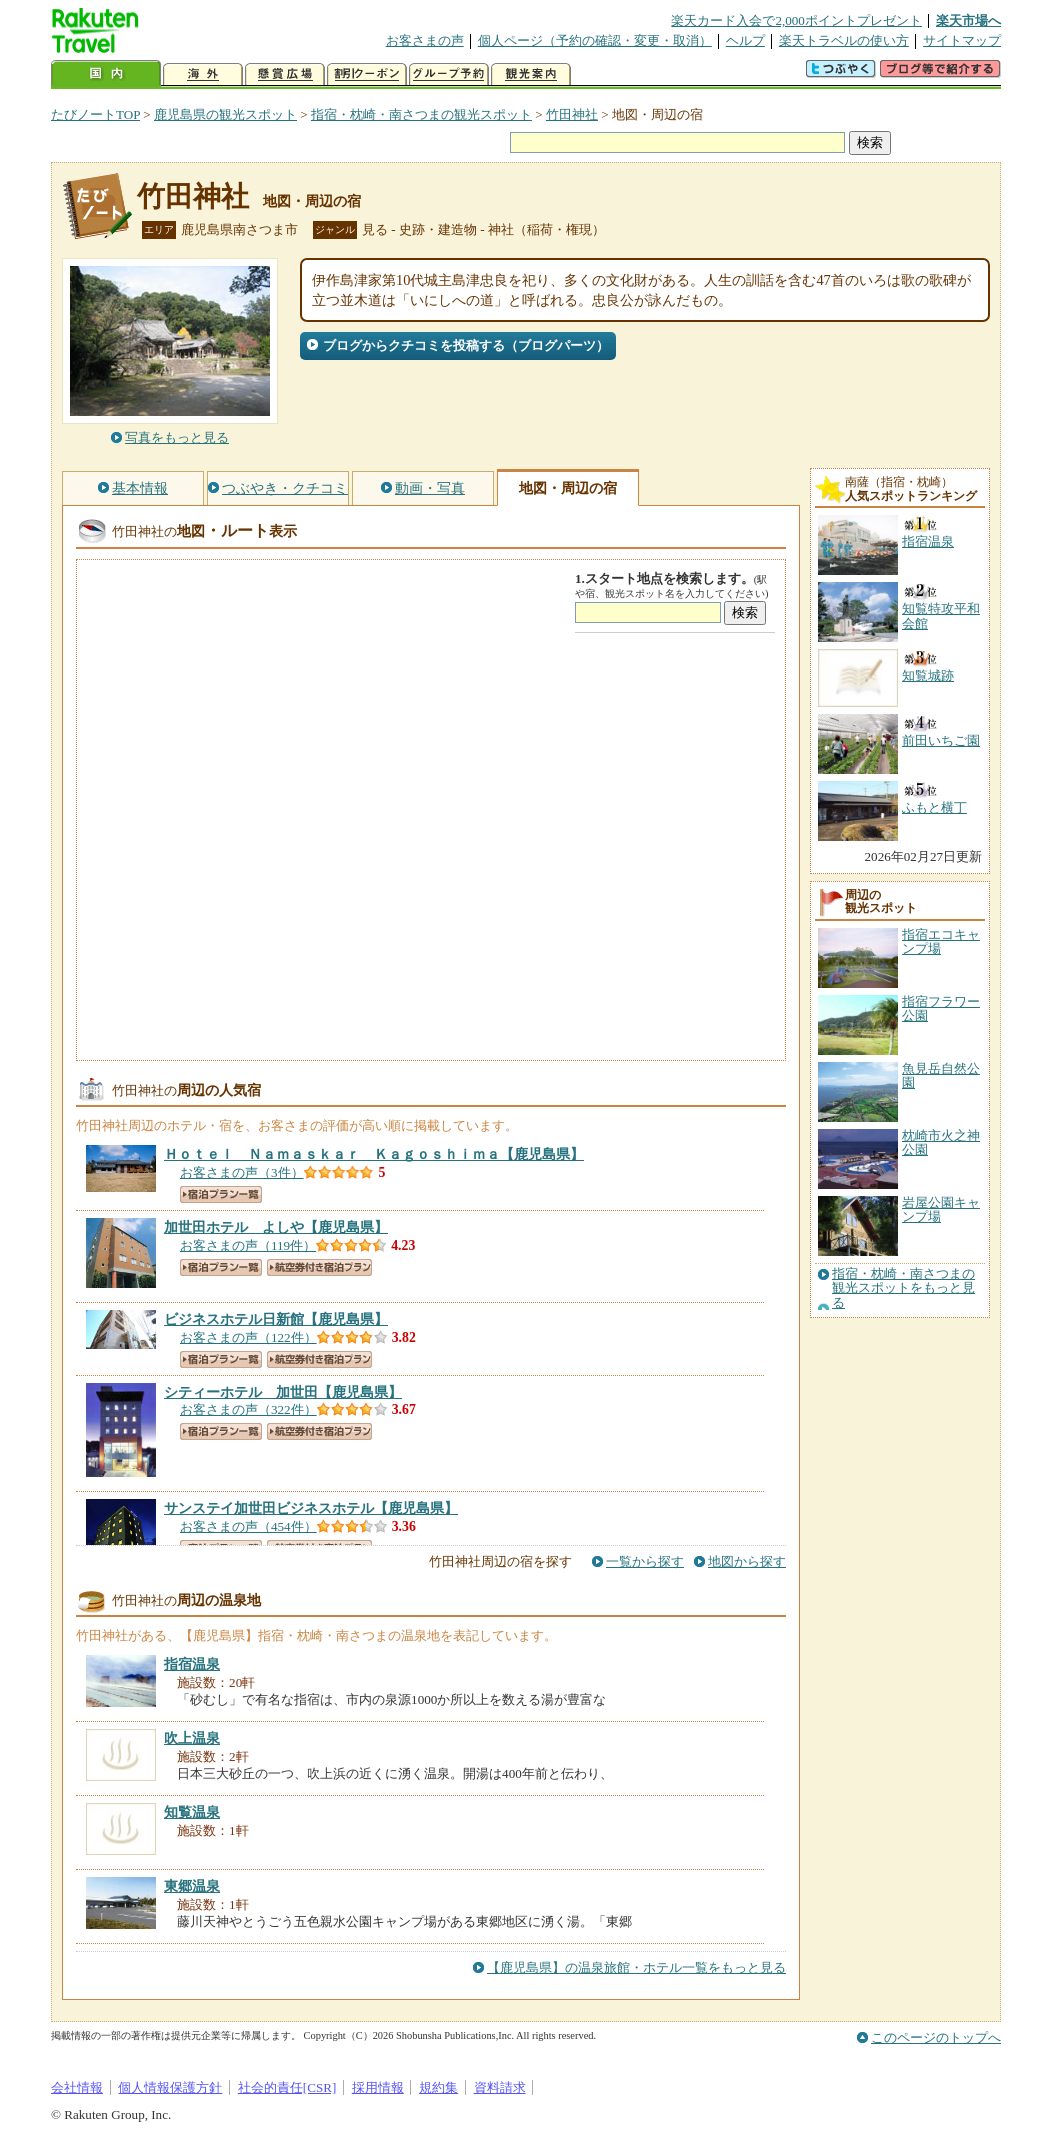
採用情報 (378, 2087)
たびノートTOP (95, 114)
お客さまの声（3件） (242, 1172)
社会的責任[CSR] (287, 2087)
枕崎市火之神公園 (941, 1142)
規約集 (438, 2087)
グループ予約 (449, 74)
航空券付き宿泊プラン (319, 1267)
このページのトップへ (936, 2037)
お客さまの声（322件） (248, 1409)
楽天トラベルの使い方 (844, 40)
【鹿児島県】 (374, 1154)
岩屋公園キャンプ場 (941, 1209)
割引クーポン (367, 74)
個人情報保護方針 (170, 2087)
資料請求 (500, 2087)
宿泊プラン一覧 (221, 1194)
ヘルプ (745, 40)
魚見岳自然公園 (941, 1075)
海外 (203, 74)
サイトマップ (962, 40)
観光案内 (531, 74)
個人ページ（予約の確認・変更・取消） (595, 40)
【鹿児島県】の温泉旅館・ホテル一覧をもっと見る (636, 1967)
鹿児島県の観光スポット (225, 114)
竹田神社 (572, 114)
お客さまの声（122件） (248, 1337)
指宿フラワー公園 (941, 1008)
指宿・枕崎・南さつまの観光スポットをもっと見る (903, 1288)
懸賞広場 (285, 74)
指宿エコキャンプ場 (941, 941)
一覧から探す (645, 1561)
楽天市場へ (968, 20)
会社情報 (77, 2087)
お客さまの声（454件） (248, 1526)
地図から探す (747, 1561)
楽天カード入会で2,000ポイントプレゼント (796, 20)
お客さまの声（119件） (248, 1245)
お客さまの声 (425, 40)
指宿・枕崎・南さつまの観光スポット (421, 114)
